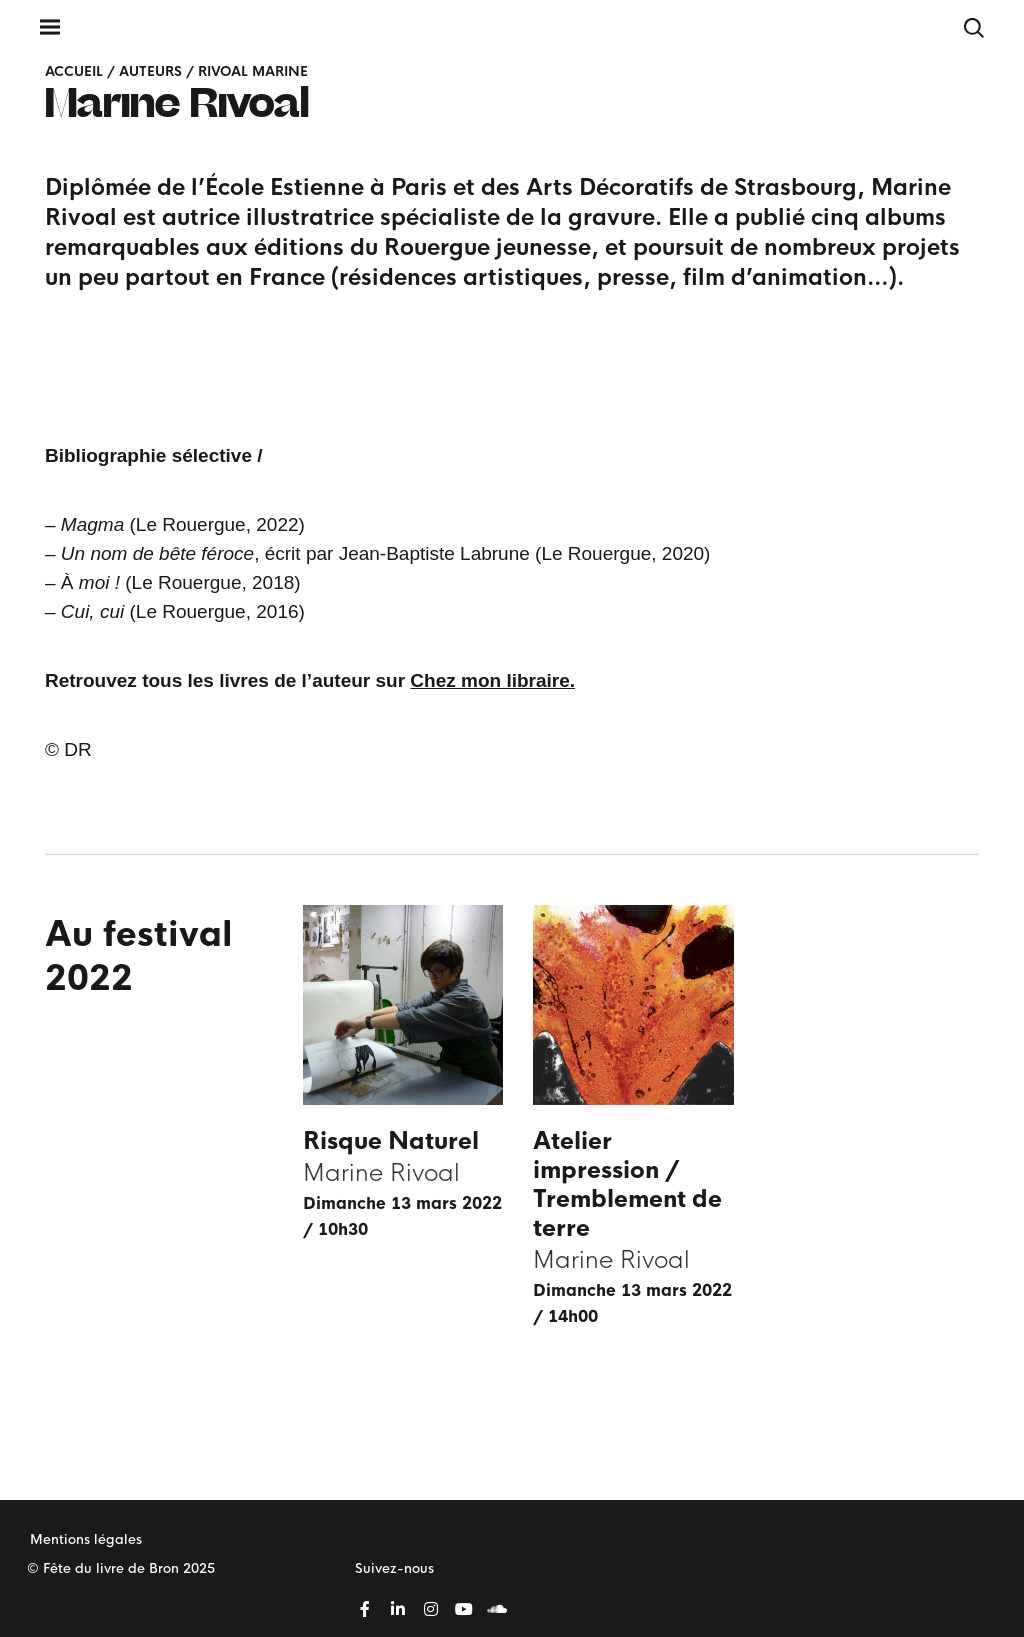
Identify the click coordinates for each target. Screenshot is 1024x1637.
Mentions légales (86, 1539)
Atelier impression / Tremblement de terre (627, 1185)
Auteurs (150, 71)
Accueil (74, 71)
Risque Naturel (391, 1141)
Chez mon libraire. (492, 680)
